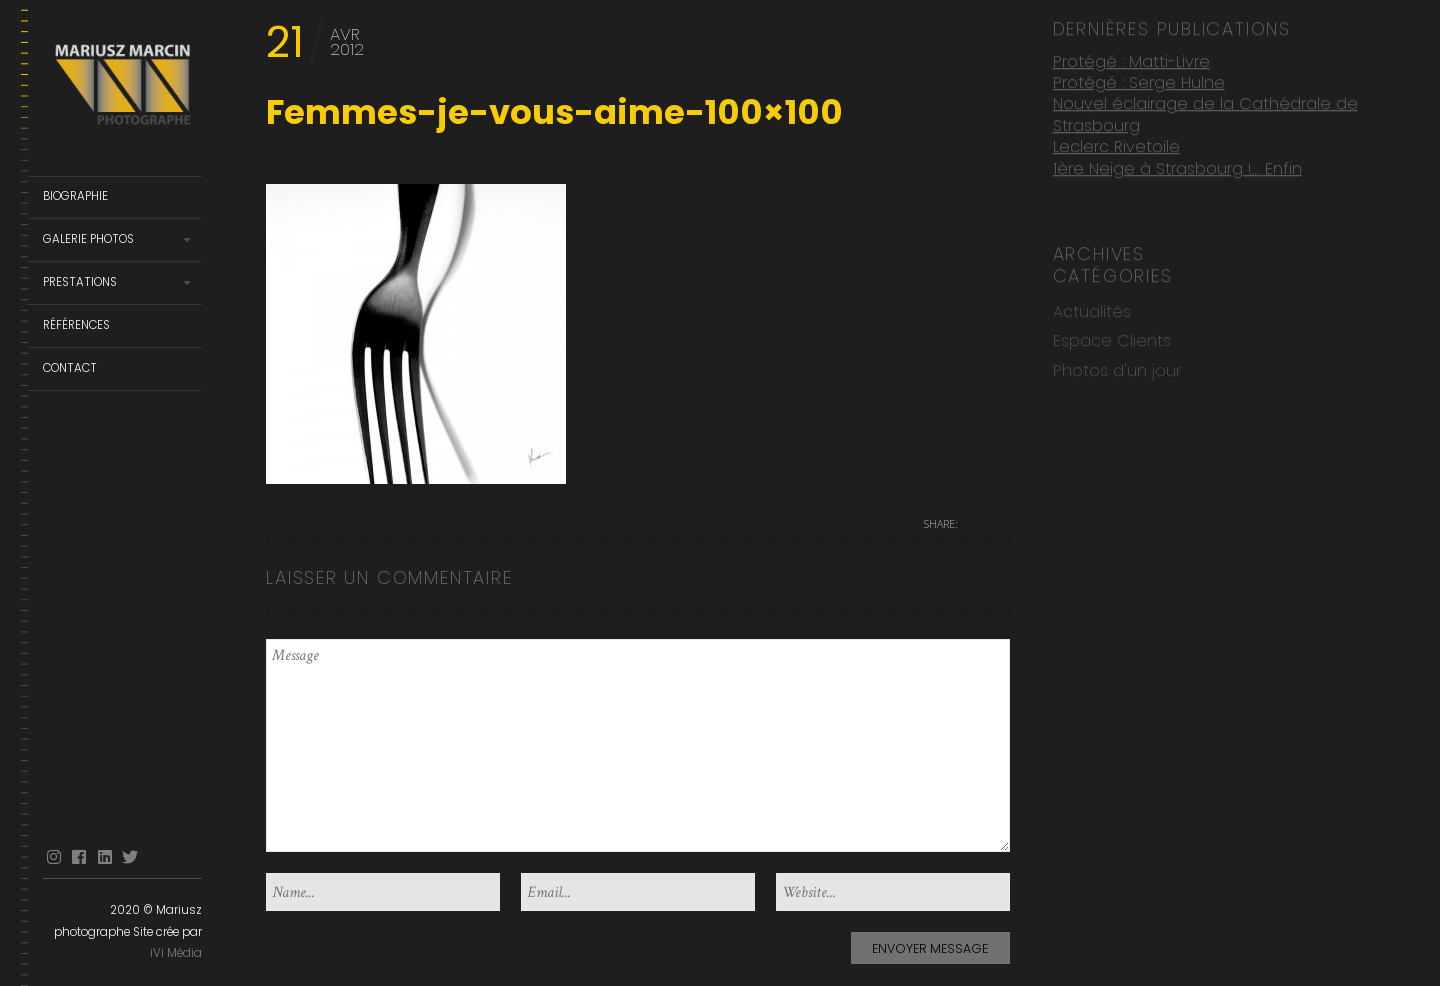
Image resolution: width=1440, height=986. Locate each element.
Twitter (130, 857)
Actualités (1092, 310)
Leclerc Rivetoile (1116, 145)
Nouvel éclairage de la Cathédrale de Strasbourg (1205, 113)
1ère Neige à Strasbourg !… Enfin (1177, 167)
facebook (79, 857)
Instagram (54, 857)
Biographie (75, 196)
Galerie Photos (88, 239)
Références (76, 325)
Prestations (80, 282)
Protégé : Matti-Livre (1131, 59)
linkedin (105, 857)
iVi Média (176, 953)
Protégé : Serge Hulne (1139, 81)
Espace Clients (1112, 339)
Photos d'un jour (1117, 369)
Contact (70, 368)
